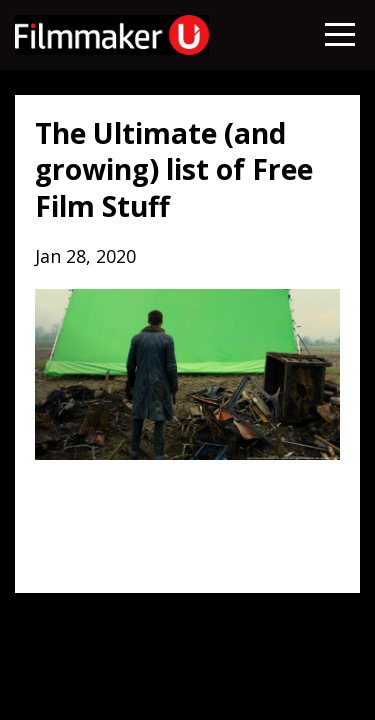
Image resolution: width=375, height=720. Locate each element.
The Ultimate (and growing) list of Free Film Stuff (174, 169)
